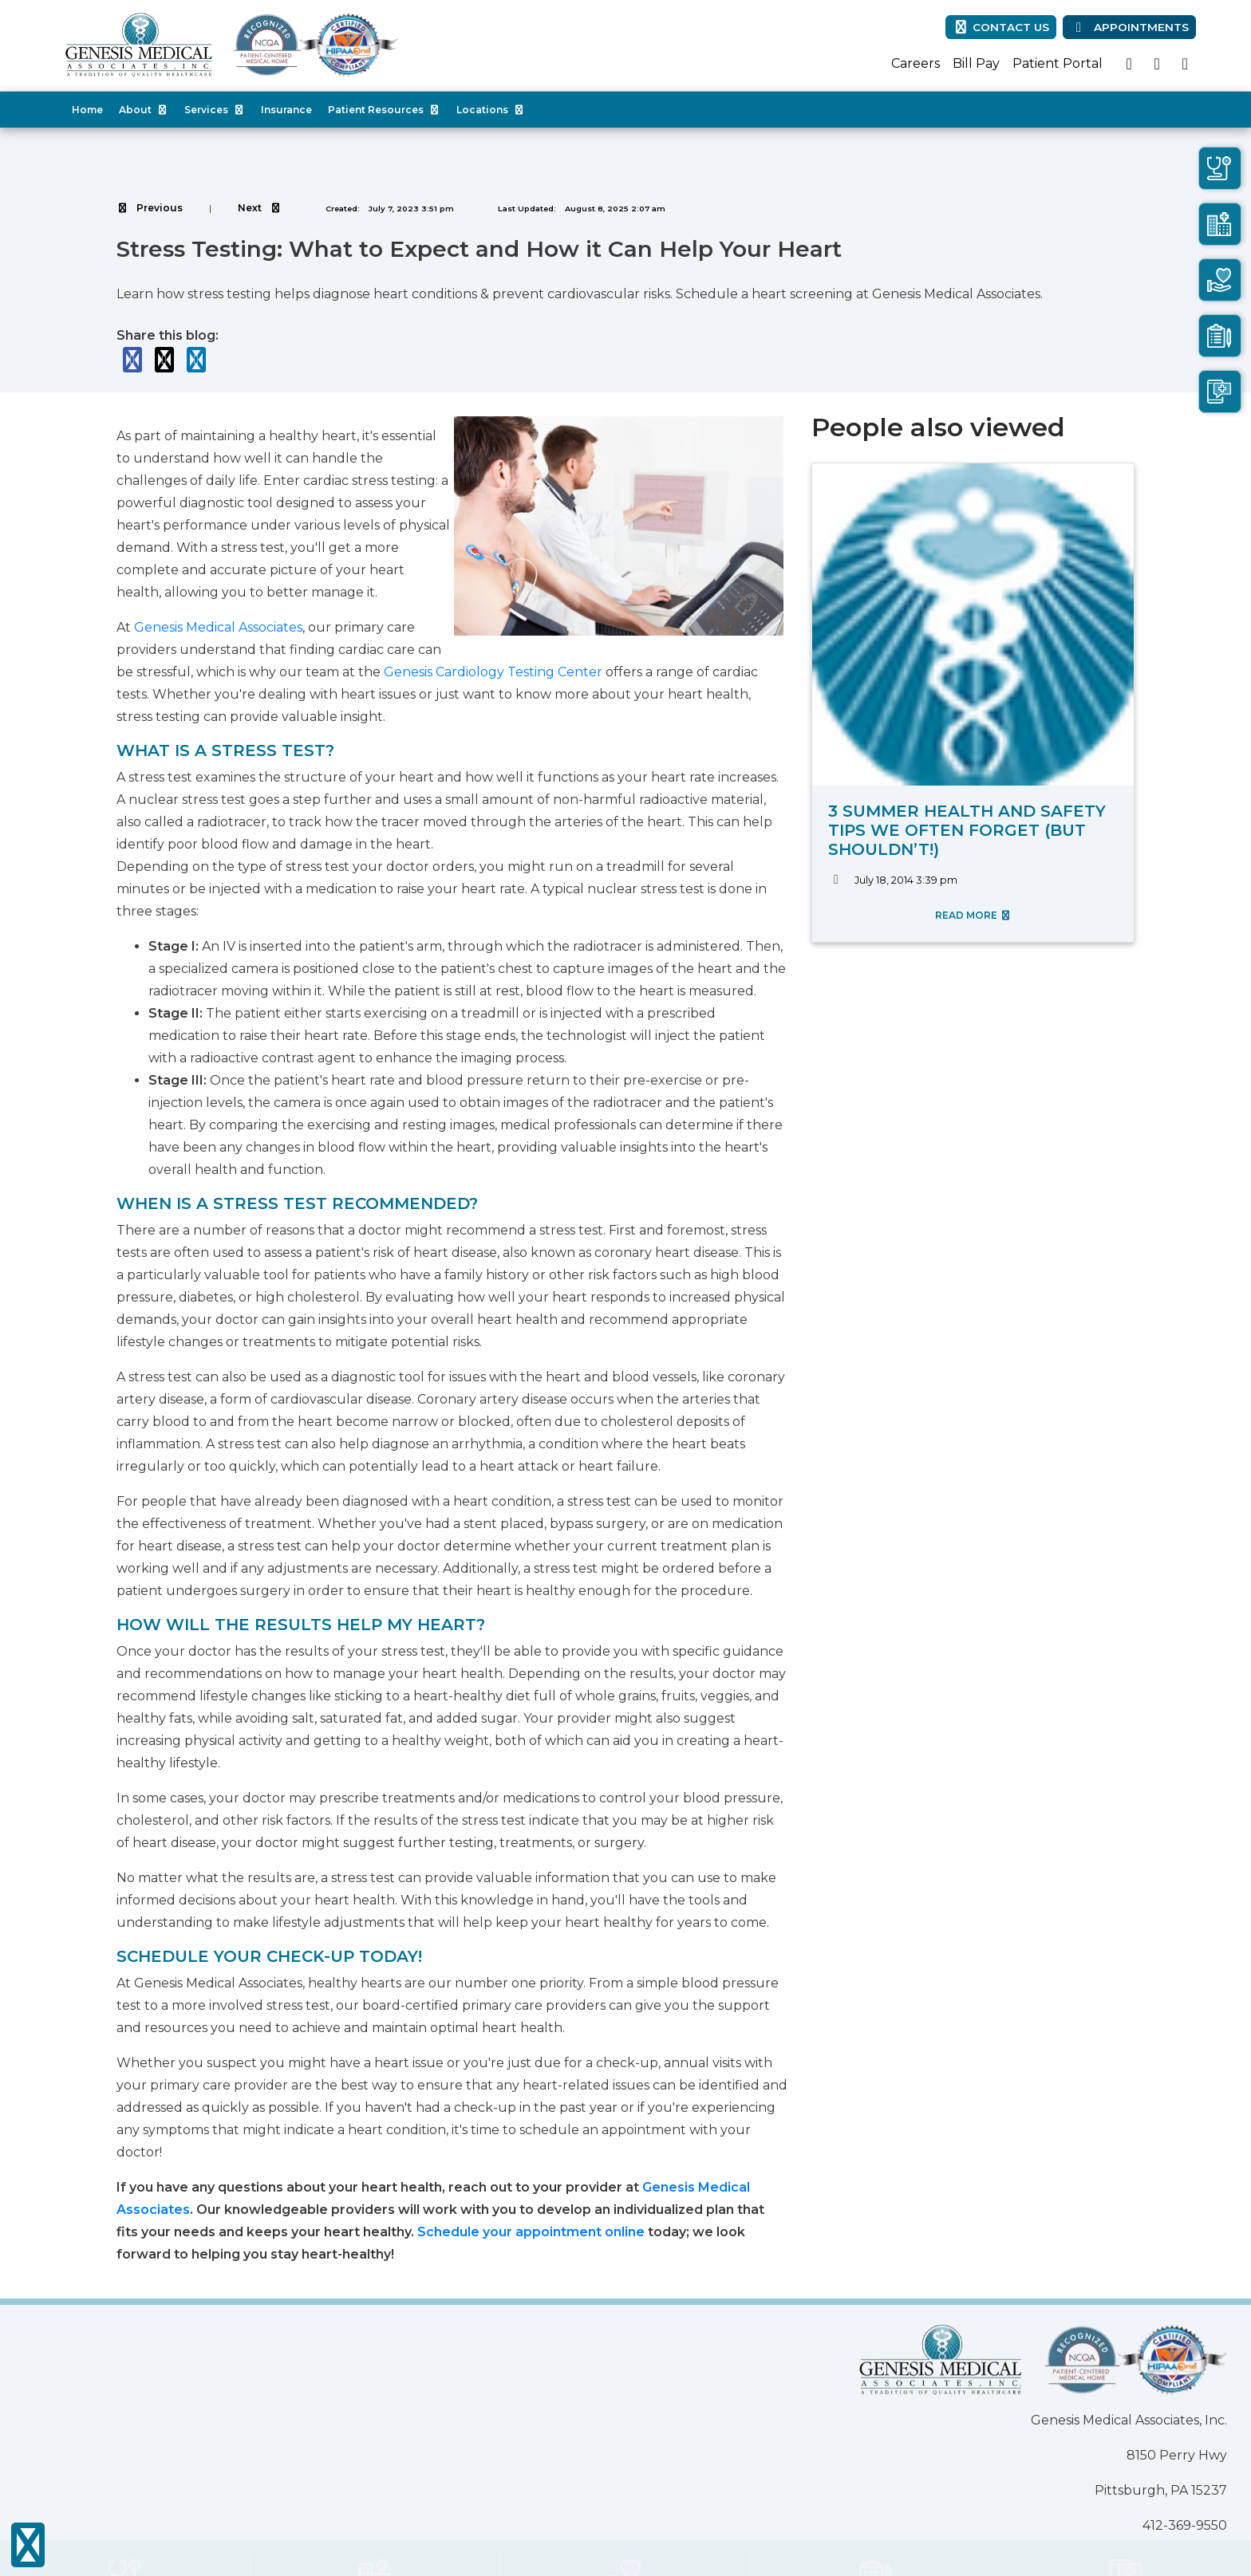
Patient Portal (1057, 63)
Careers (915, 63)
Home (87, 110)
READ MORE (973, 915)
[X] (1157, 64)
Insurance (286, 110)
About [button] (143, 110)
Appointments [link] (1129, 27)
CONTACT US (1001, 27)
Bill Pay (976, 63)
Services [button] (214, 110)
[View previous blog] (149, 208)
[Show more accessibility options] (27, 2546)
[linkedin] (1185, 64)
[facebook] (1129, 64)
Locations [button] (490, 110)
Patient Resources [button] (384, 110)
